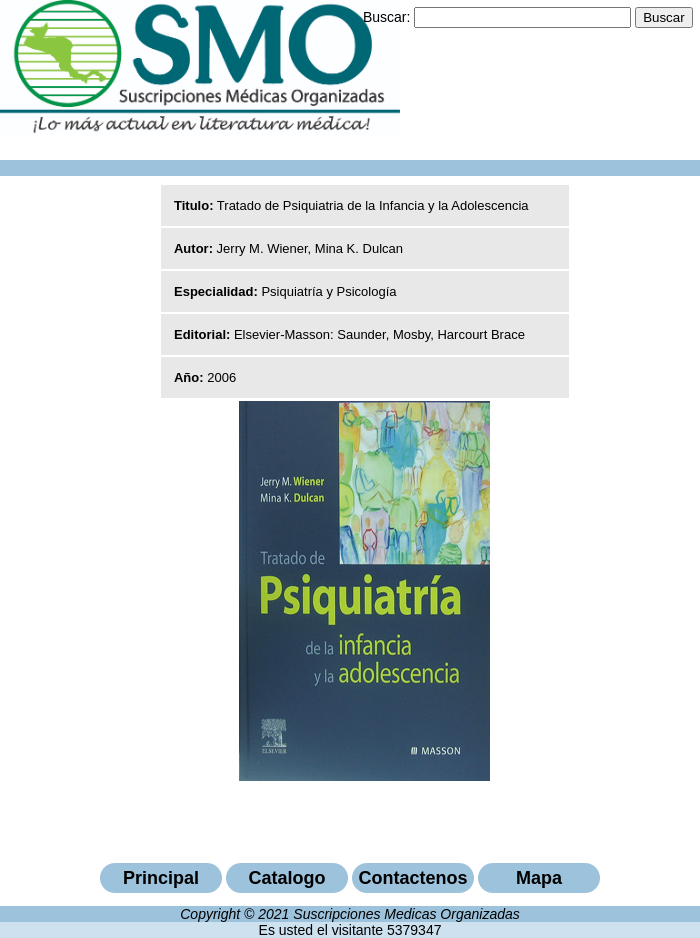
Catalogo (286, 878)
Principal (161, 878)
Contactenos (412, 878)
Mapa (539, 878)
